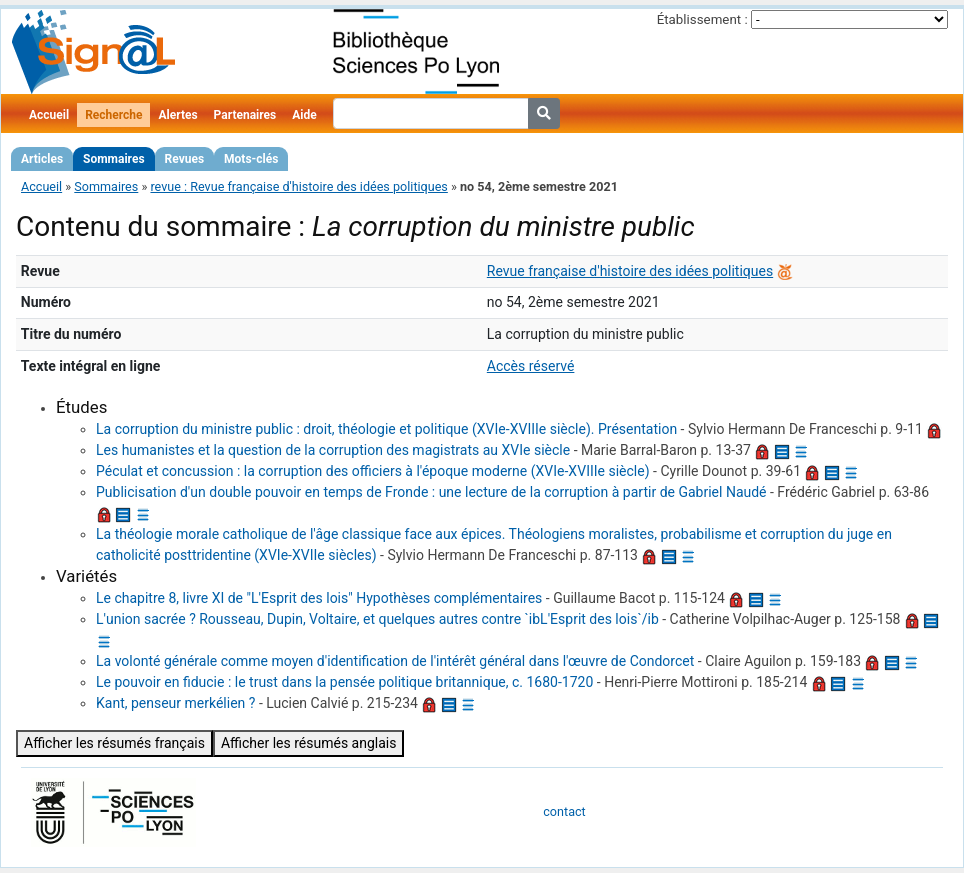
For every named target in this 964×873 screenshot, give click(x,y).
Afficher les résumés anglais (309, 743)
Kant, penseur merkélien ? (175, 703)
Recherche (113, 115)
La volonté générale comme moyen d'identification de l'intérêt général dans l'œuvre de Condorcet (395, 661)
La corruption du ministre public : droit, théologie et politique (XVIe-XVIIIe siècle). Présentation (386, 429)
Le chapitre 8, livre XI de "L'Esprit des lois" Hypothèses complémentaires (319, 598)
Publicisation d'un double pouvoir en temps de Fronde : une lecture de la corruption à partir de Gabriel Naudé (431, 492)
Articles (42, 159)
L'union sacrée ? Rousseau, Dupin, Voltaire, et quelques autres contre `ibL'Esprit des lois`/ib (377, 619)
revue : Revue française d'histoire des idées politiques (298, 186)
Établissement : (702, 19)
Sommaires (113, 159)
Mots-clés (251, 159)
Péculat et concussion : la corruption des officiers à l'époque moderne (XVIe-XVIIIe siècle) (373, 471)
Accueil (49, 115)
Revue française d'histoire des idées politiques (630, 271)
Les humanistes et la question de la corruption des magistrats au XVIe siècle (333, 450)
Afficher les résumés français (114, 743)
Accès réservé (531, 366)
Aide (304, 115)
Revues (185, 159)
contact (564, 811)
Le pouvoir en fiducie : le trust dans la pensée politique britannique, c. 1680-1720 (344, 682)
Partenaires (245, 115)
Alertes (177, 115)
